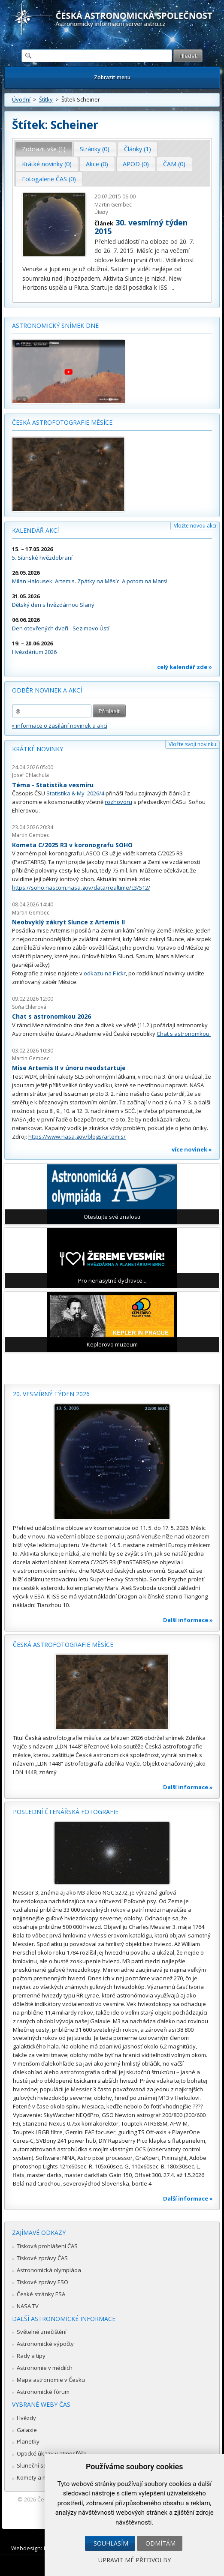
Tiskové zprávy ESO (42, 2282)
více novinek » (192, 1149)
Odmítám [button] (160, 2543)
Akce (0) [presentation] (97, 164)
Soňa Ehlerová (29, 1007)
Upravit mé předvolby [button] (134, 2560)
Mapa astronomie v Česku (51, 2380)
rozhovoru (118, 802)
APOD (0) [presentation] (136, 164)
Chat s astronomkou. (184, 1034)
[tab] (44, 149)
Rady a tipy (31, 2356)
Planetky (28, 2441)
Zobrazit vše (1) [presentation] (44, 149)
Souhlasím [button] (111, 2543)
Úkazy (101, 212)
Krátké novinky (37, 749)
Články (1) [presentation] (137, 149)
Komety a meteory (40, 2477)
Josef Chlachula (30, 775)
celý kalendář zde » (184, 667)
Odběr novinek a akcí (47, 690)
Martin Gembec (113, 204)
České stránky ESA (41, 2294)
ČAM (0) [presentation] (174, 164)
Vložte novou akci (195, 525)
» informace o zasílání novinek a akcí (59, 725)
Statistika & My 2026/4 (75, 793)
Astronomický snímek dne (55, 325)
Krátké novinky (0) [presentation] (47, 164)
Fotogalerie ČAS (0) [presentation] (49, 179)
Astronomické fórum (43, 2392)
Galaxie (27, 2430)
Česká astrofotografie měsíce (62, 422)
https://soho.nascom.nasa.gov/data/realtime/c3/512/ (81, 887)
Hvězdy (26, 2418)
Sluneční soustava (41, 2465)
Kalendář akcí (35, 530)
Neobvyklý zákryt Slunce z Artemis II (68, 922)
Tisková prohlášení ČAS (47, 2246)
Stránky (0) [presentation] (94, 149)
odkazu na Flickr (105, 973)
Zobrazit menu (112, 77)
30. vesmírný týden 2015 (141, 226)
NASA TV (28, 2306)
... (172, 287)
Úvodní (21, 99)
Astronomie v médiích (45, 2368)
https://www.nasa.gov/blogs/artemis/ (77, 1136)
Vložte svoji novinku (192, 744)
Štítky (46, 99)
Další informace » (188, 1620)
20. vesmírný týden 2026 (51, 1394)
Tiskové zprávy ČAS (42, 2258)
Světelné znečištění (42, 2332)
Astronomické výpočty (45, 2344)
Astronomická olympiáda (49, 2270)
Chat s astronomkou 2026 (51, 1016)
